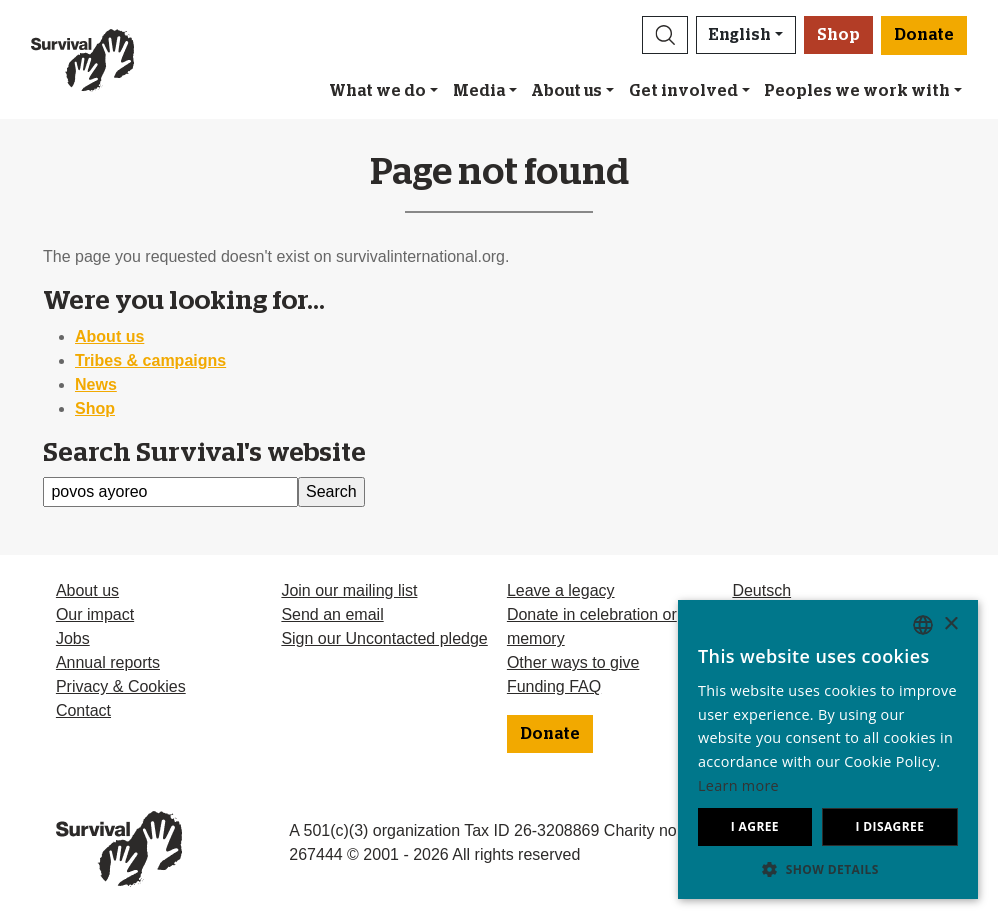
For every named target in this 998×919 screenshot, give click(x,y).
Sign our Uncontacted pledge (384, 638)
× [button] (950, 624)
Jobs (73, 638)
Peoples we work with (857, 91)
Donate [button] (924, 35)
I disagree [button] (889, 826)
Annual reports (108, 662)
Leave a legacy (561, 590)
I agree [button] (755, 826)
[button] (665, 35)
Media (479, 91)
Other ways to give (573, 662)
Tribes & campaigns (150, 360)
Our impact (95, 614)
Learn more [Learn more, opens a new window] (738, 785)
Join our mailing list (349, 590)
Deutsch (761, 590)
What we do (377, 91)
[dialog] (828, 749)
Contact (83, 710)
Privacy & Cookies (121, 686)
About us (566, 91)
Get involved (683, 91)
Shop (838, 35)
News (96, 384)
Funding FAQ (554, 686)
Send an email (332, 614)
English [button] (740, 35)
